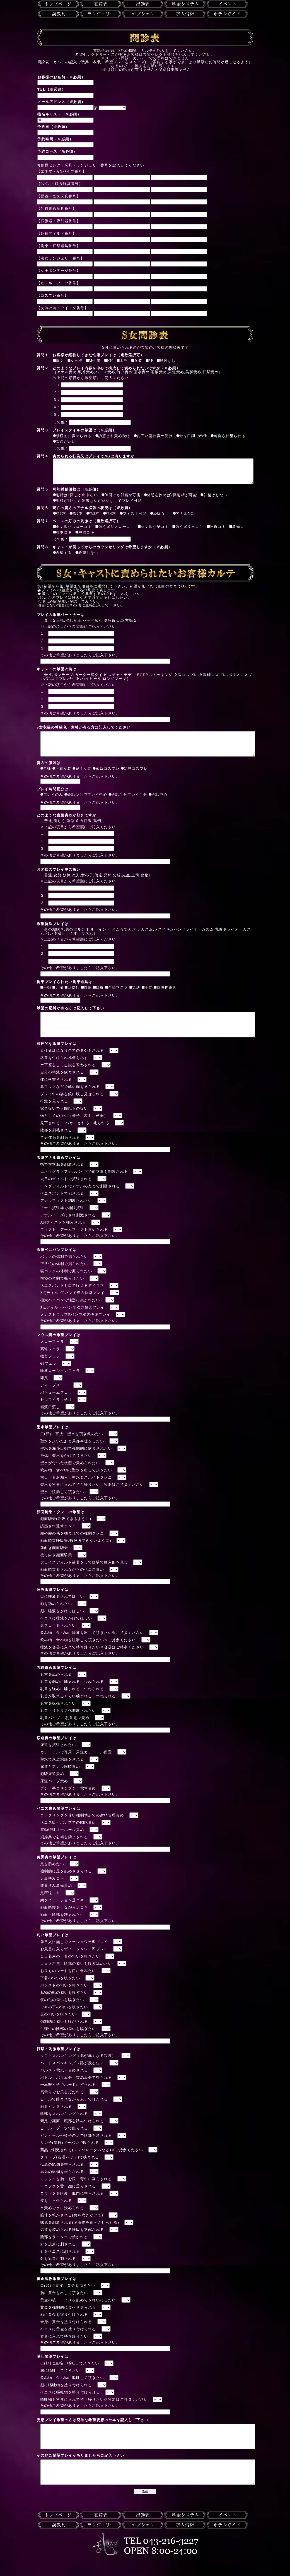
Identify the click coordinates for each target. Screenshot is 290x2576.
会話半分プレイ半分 (128, 794)
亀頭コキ (238, 527)
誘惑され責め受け (112, 436)
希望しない (86, 553)
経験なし (166, 361)
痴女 (58, 361)
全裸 (45, 768)
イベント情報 (227, 4)
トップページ (58, 4)
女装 (136, 361)
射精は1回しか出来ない (75, 495)
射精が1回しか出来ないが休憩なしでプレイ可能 (97, 501)
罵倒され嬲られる (228, 436)
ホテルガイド (227, 14)
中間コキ (84, 532)
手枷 (45, 987)
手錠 (147, 987)
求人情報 (184, 14)
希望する (62, 553)
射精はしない (214, 495)
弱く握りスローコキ (72, 527)
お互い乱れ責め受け (153, 436)
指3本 (92, 513)
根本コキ (62, 532)
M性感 (93, 361)
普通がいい (64, 441)
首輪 (86, 987)
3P (149, 361)
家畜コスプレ (106, 768)
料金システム (184, 4)
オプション (142, 14)
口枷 (98, 987)
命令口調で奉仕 (191, 436)
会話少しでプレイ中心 (85, 794)
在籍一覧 (100, 4)
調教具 (58, 14)
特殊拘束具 (165, 987)
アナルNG (183, 513)
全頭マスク (116, 987)
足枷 (57, 987)
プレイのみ (51, 794)
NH (108, 361)
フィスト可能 (133, 513)
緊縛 (134, 987)
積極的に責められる (72, 436)
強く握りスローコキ (114, 527)
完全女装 (81, 768)
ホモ (122, 361)
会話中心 (158, 794)
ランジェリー (100, 14)
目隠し (72, 987)
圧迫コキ (216, 527)
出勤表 (142, 4)
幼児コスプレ (134, 768)
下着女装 (61, 768)
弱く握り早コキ (153, 527)
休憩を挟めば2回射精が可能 (170, 495)
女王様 (75, 361)
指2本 (76, 513)
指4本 (109, 513)
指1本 (59, 513)
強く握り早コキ (187, 527)
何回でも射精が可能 (121, 495)
